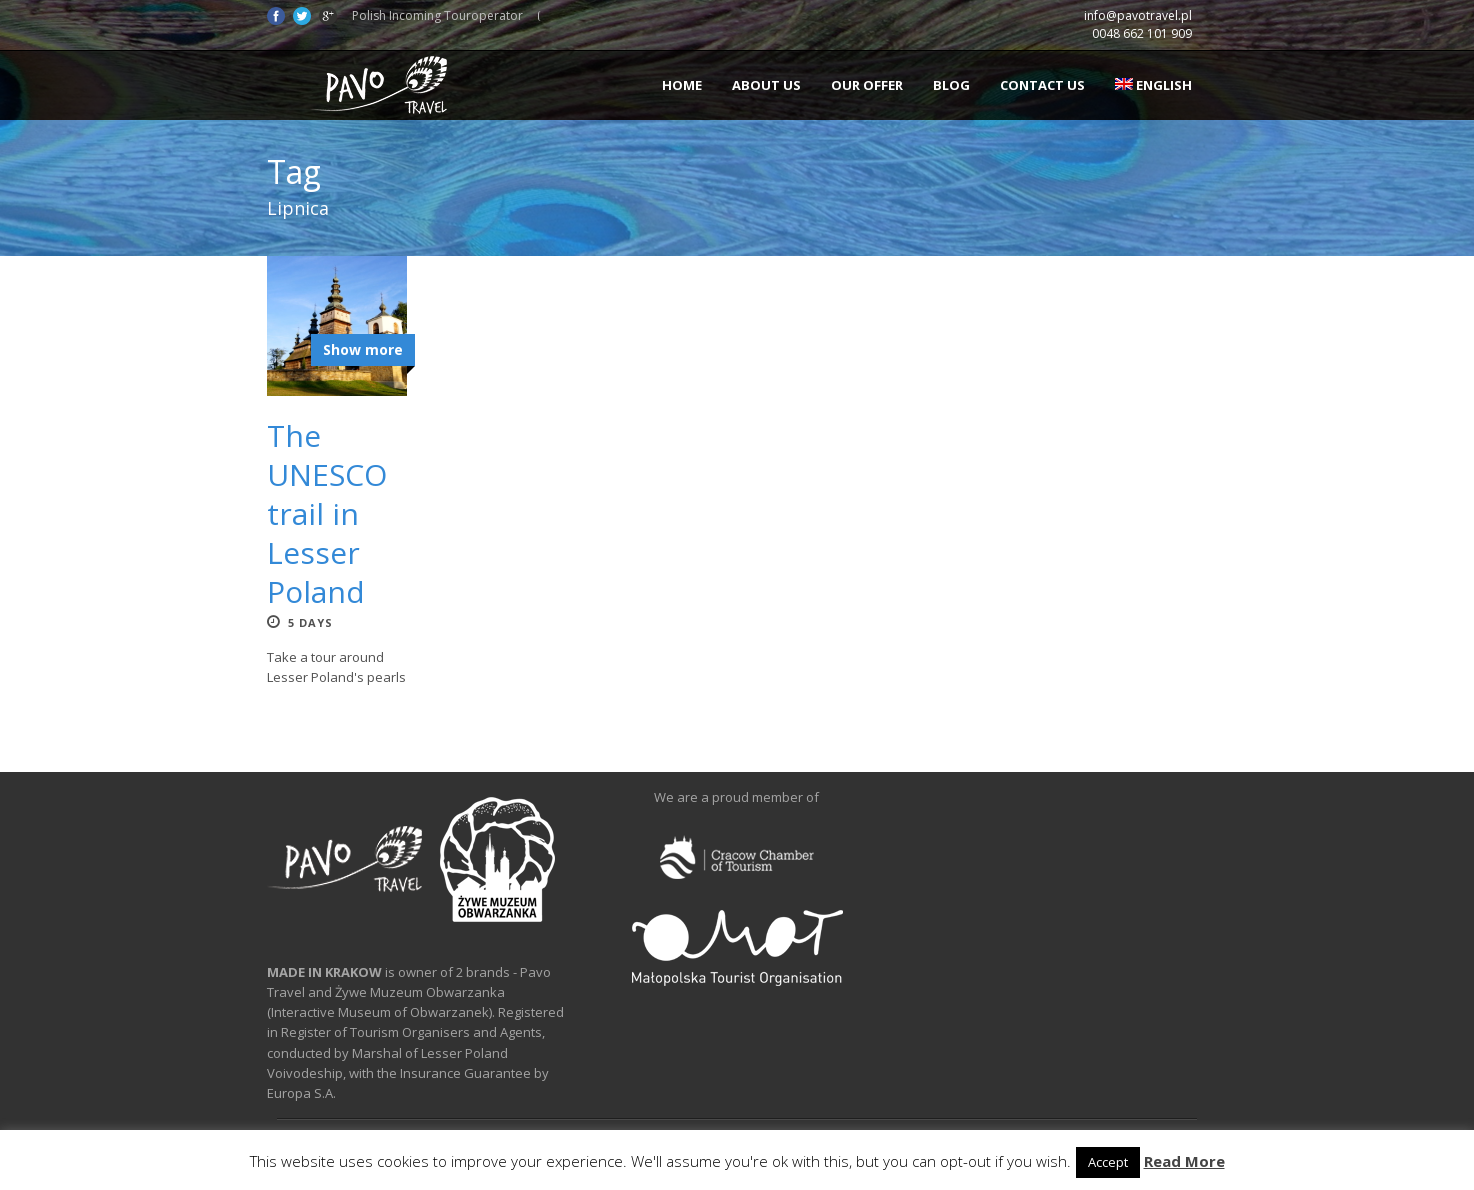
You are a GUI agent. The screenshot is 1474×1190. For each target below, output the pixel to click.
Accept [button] (1108, 1162)
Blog (951, 85)
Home (682, 85)
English (1153, 85)
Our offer (867, 85)
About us (766, 85)
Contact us (1042, 85)
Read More (1184, 1161)
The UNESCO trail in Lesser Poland (327, 513)
